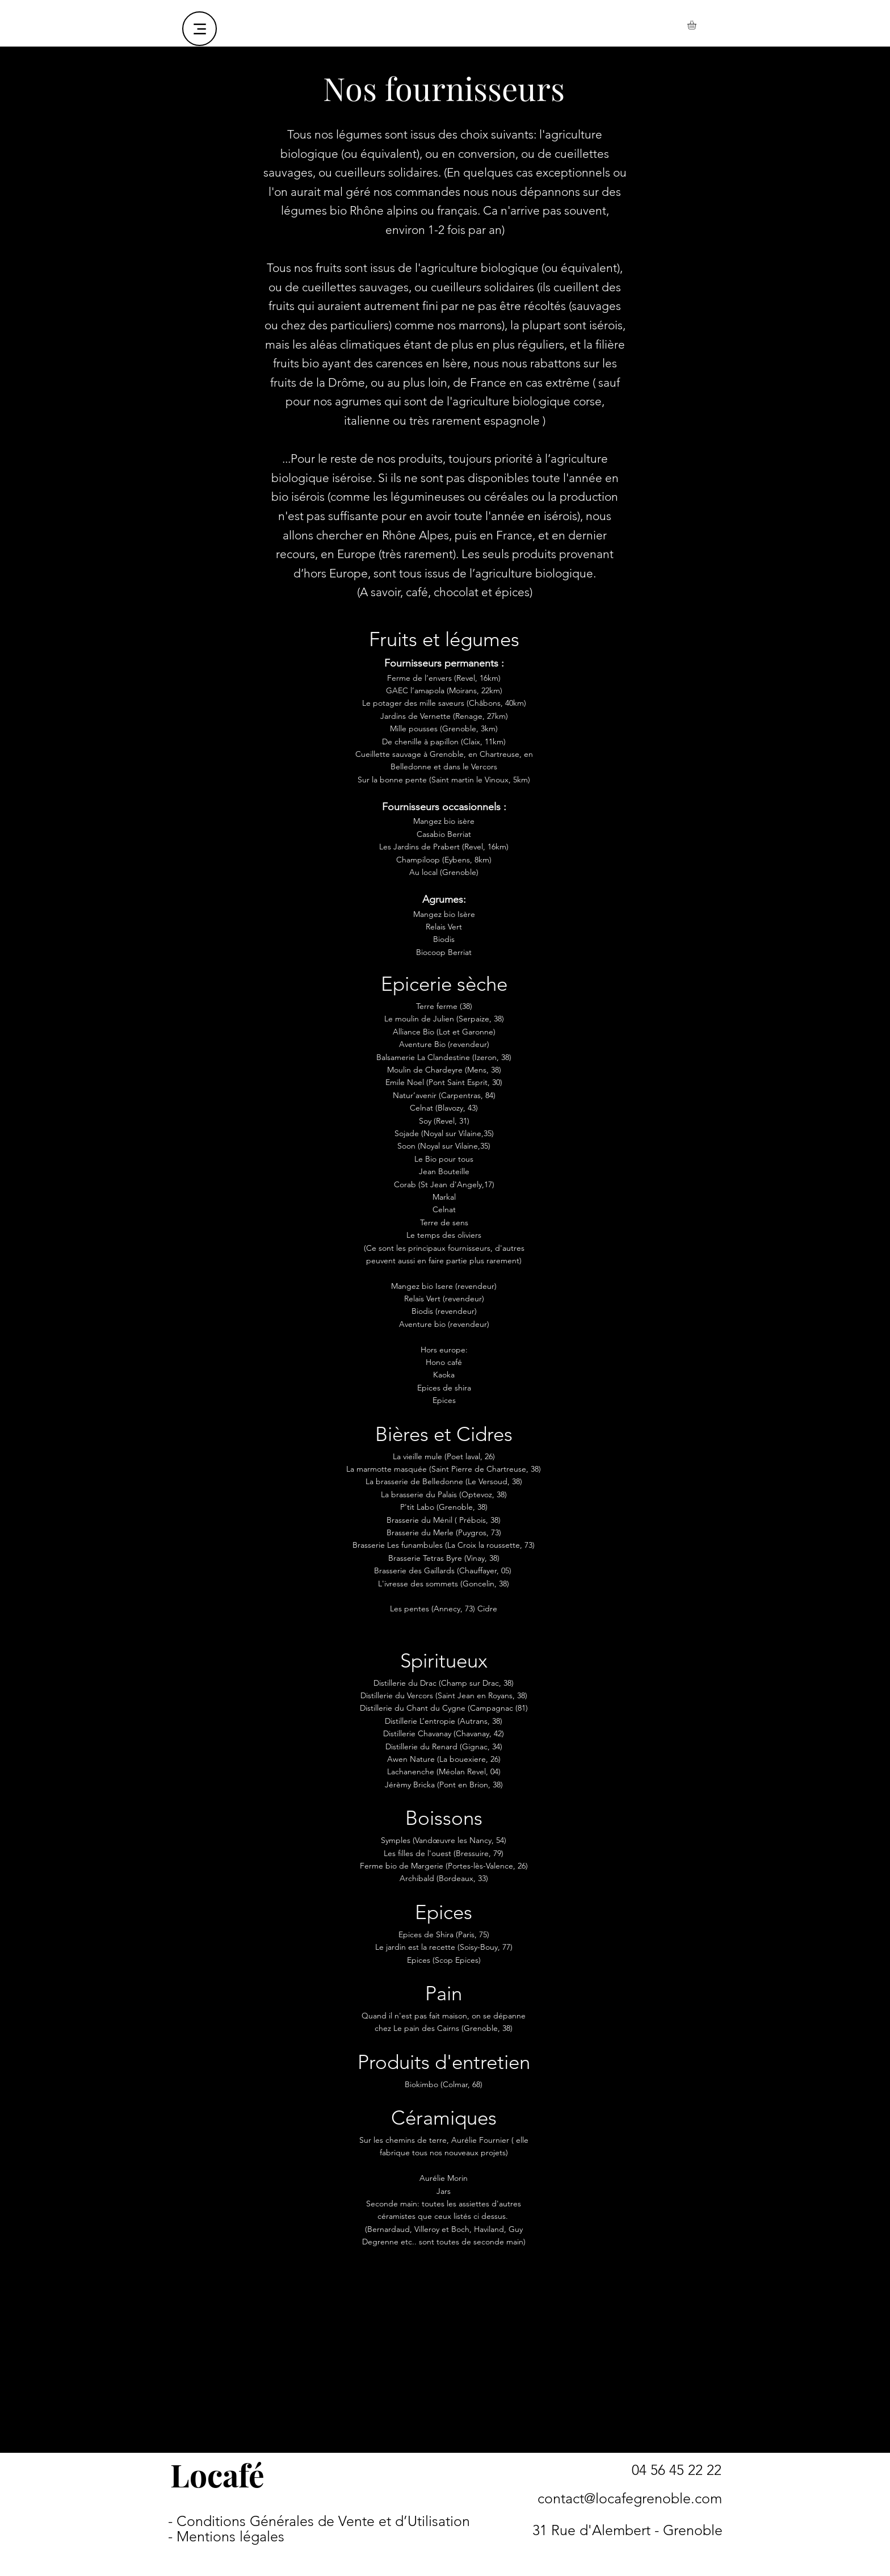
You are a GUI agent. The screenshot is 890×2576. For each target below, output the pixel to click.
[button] (697, 25)
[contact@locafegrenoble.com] (629, 2498)
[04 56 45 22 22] (677, 2470)
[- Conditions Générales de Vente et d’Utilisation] (319, 2521)
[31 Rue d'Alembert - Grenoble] (627, 2530)
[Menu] (199, 28)
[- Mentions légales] (226, 2537)
